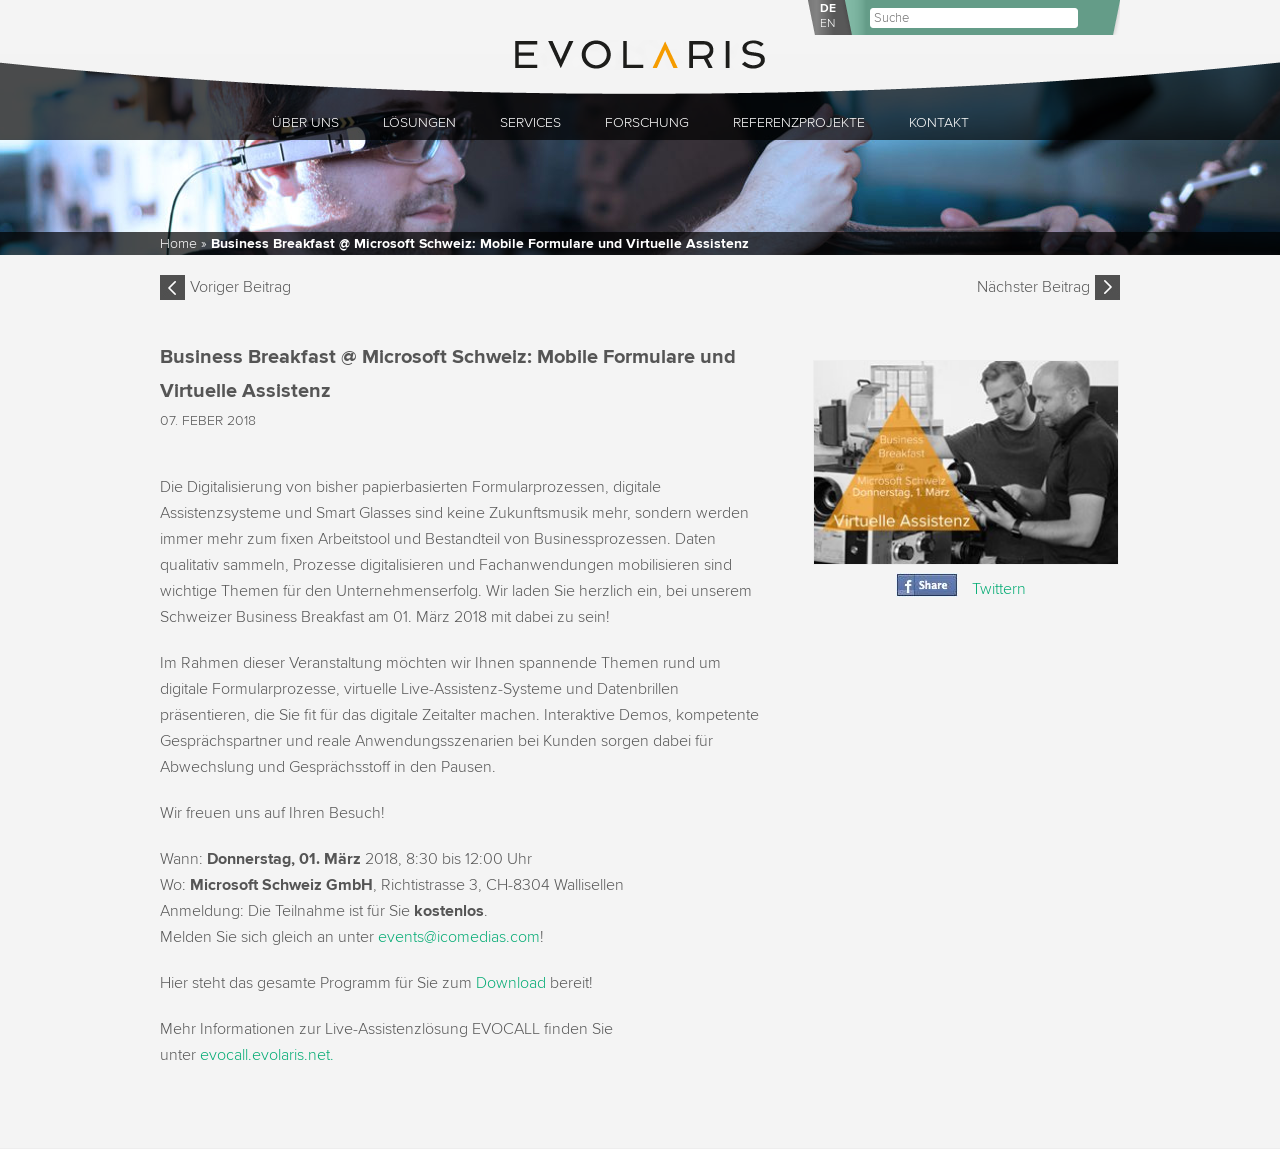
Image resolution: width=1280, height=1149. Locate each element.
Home (178, 243)
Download (511, 983)
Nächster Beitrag (1033, 287)
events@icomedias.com (459, 937)
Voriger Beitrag (240, 287)
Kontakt (939, 122)
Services (530, 122)
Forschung (647, 122)
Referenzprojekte (799, 122)
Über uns (305, 122)
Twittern (999, 589)
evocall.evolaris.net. (267, 1055)
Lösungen (419, 122)
